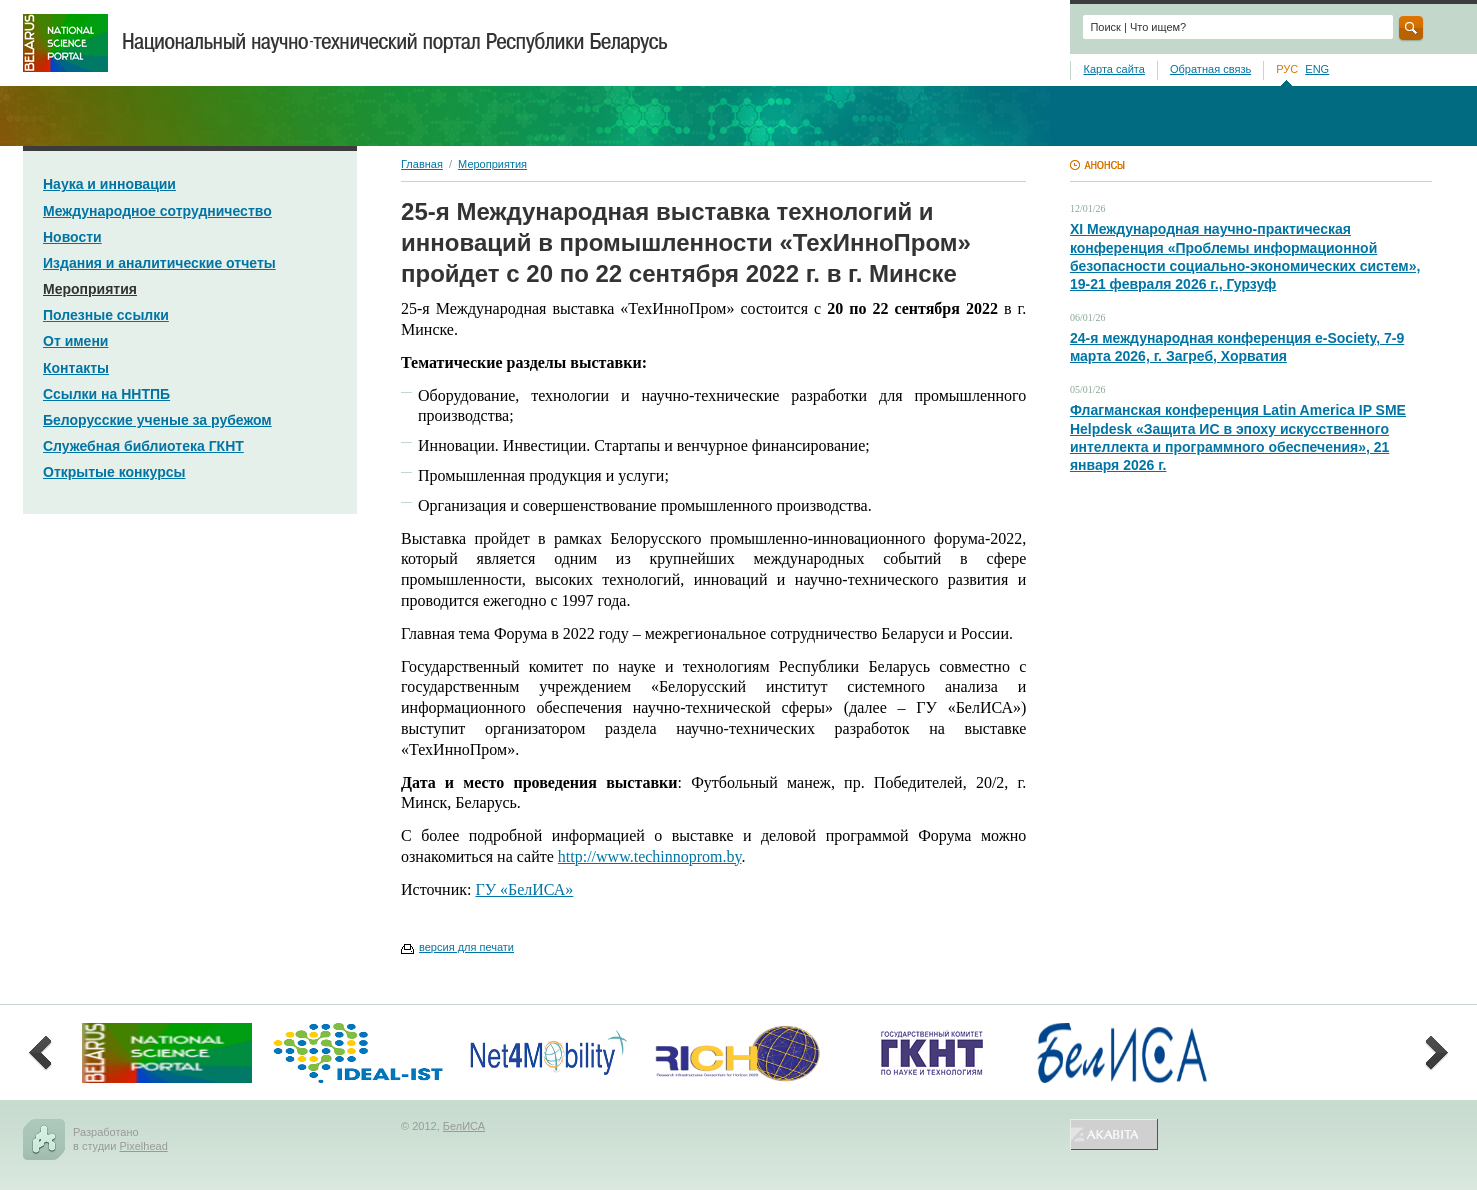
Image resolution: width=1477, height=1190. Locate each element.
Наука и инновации (109, 184)
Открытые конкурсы (114, 472)
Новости (72, 237)
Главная (422, 164)
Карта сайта (1113, 69)
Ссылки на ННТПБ (106, 394)
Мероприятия (90, 289)
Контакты (76, 368)
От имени (75, 341)
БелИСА (464, 1126)
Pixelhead (143, 1146)
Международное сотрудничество (157, 211)
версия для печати (466, 947)
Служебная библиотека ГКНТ (143, 446)
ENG (1317, 69)
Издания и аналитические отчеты (159, 263)
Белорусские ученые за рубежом (157, 420)
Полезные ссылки (106, 315)
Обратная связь (1210, 69)
